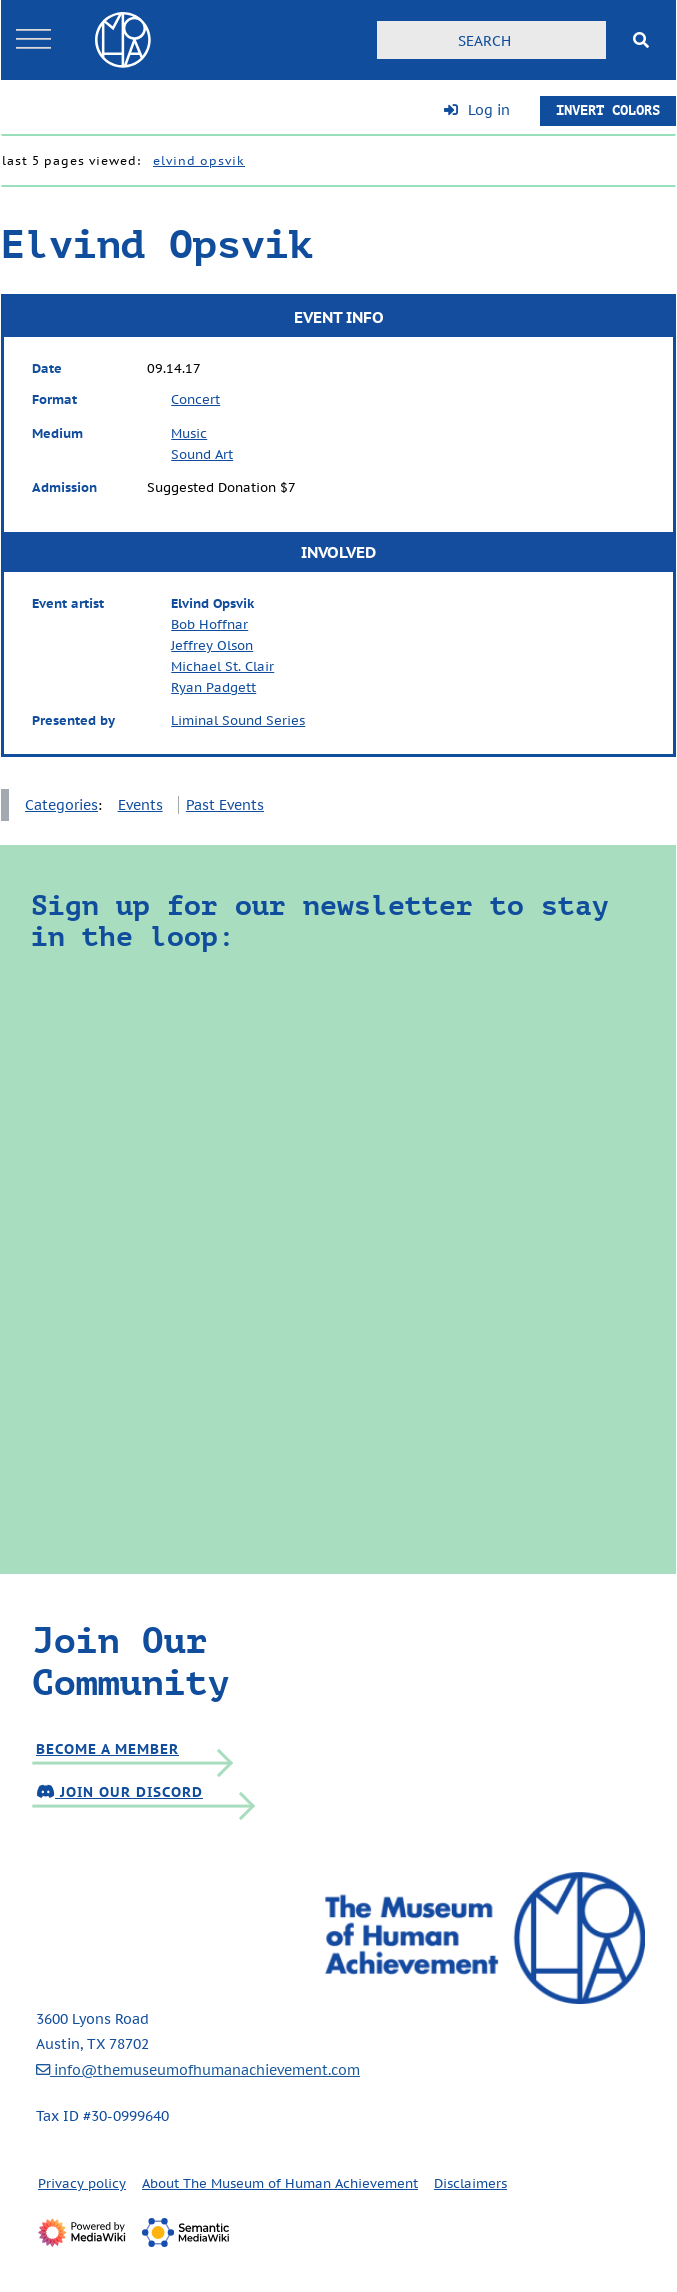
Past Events (225, 804)
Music (189, 433)
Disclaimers (470, 2183)
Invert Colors (608, 110)
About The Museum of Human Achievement (280, 2183)
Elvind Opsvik (199, 160)
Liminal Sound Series (238, 720)
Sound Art (202, 454)
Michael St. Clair (222, 666)
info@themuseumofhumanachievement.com (198, 2069)
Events (140, 804)
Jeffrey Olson (212, 645)
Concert (195, 399)
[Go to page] (641, 40)
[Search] (491, 40)
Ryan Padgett (213, 687)
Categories (61, 804)
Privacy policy (82, 2183)
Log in (489, 110)
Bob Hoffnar (209, 624)
